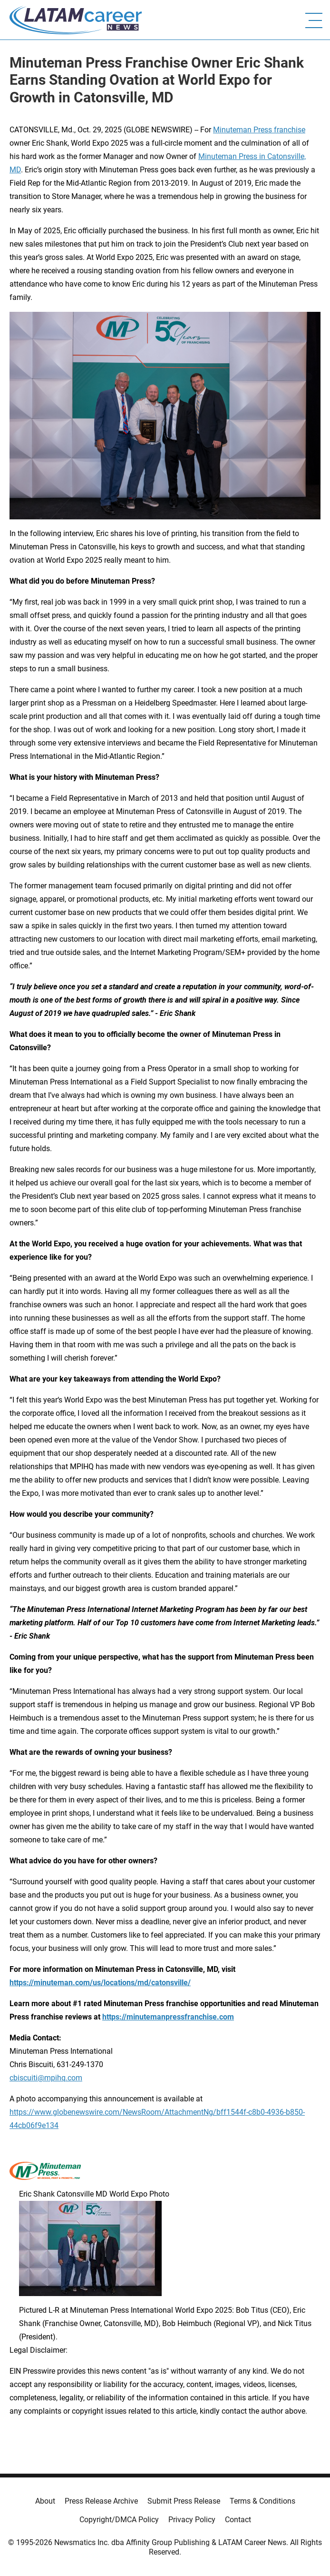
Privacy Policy (191, 2519)
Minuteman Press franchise (259, 129)
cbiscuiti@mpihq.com (46, 2077)
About (45, 2501)
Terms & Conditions (262, 2501)
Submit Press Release (183, 2501)
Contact (238, 2519)
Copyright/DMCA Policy (119, 2519)
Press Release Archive (101, 2501)
